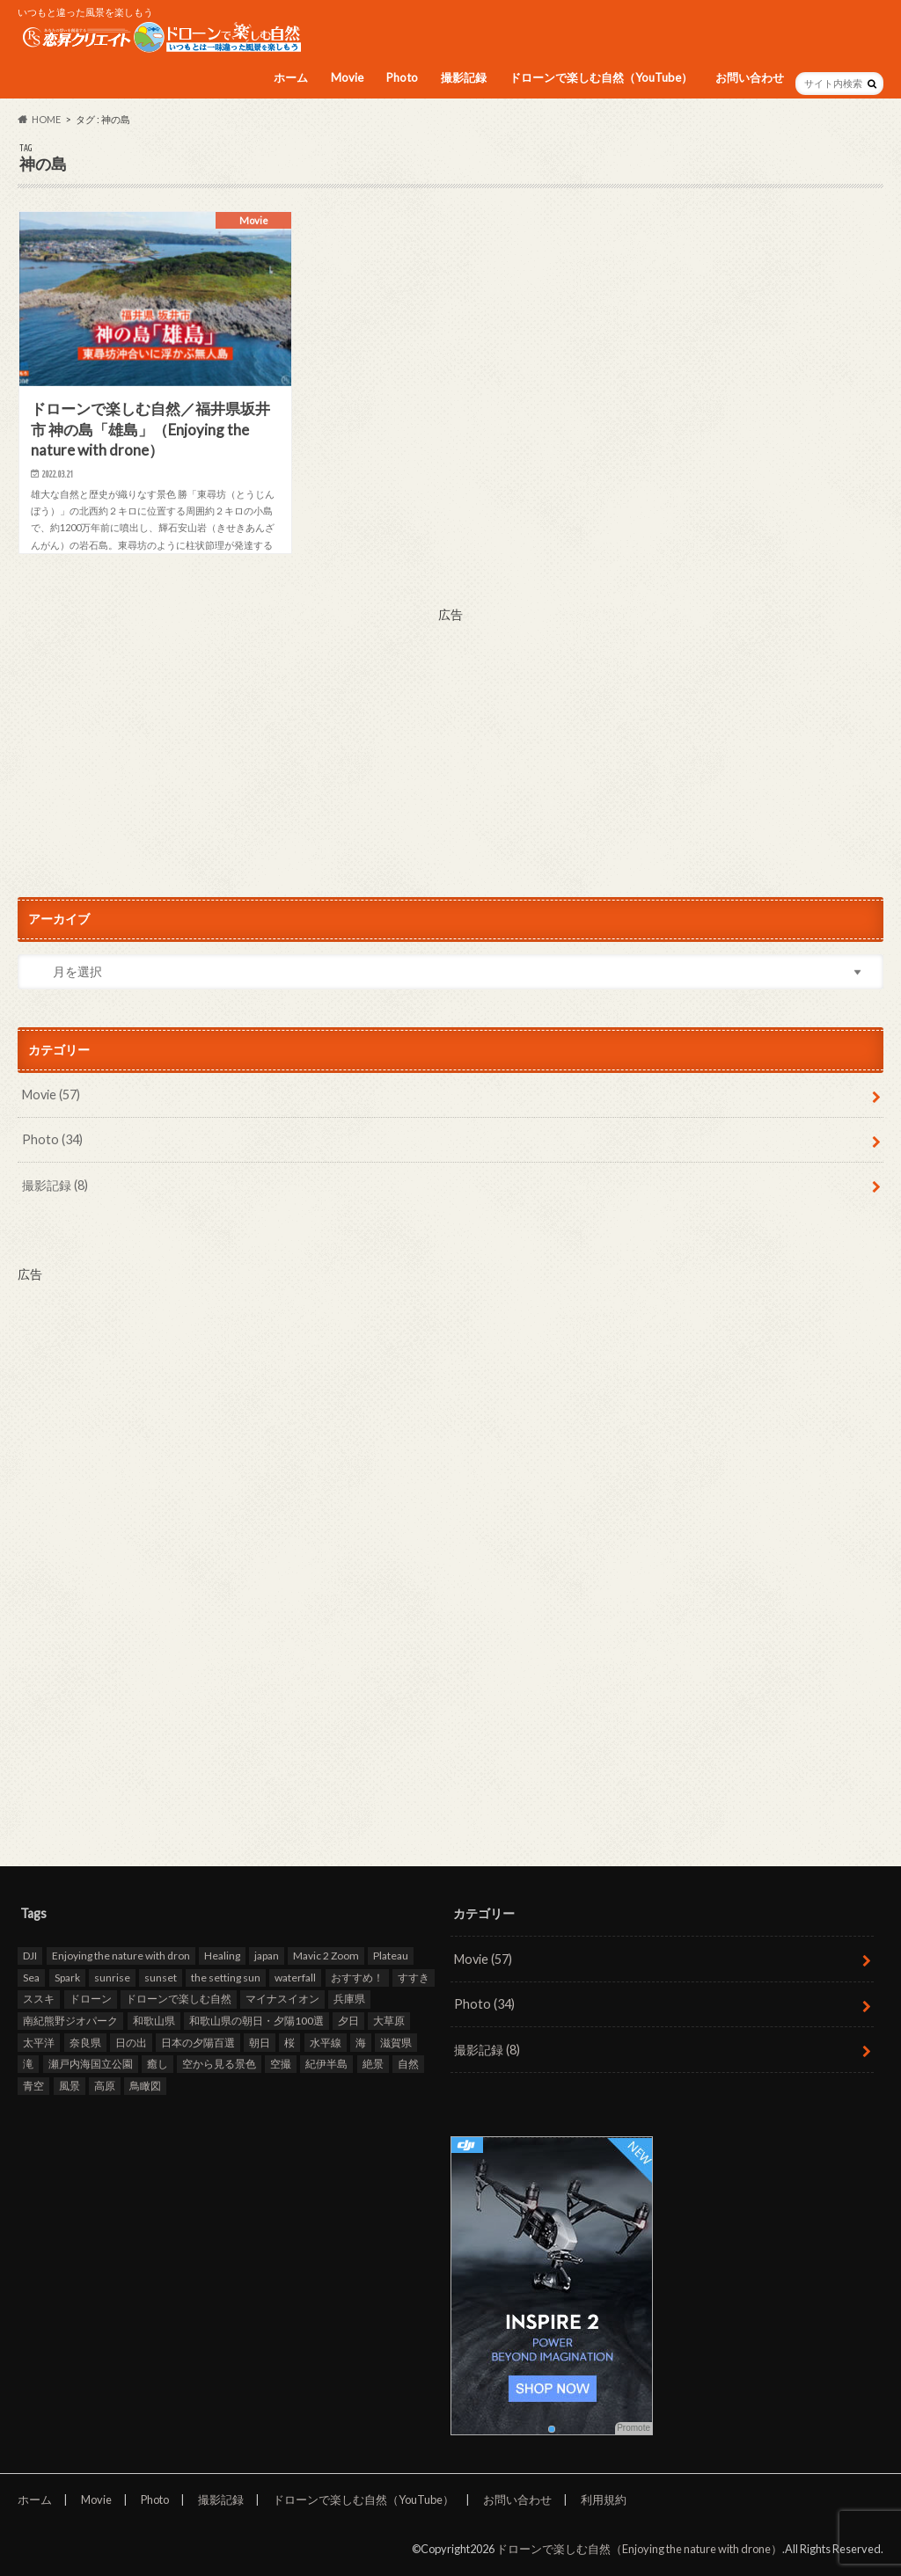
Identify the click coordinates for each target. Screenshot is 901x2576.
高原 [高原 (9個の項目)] (104, 2085)
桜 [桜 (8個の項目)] (289, 2042)
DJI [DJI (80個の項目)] (30, 1955)
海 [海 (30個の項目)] (360, 2042)
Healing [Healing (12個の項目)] (222, 1955)
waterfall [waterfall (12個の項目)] (295, 1977)
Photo (402, 77)
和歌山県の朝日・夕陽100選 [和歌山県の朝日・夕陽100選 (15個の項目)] (256, 2020)
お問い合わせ (749, 77)
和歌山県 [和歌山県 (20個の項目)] (154, 2020)
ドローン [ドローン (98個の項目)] (91, 1998)
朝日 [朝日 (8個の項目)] (259, 2042)
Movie (347, 77)
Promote (633, 2428)
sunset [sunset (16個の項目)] (160, 1977)
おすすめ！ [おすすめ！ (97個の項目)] (357, 1977)
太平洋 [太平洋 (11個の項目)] (39, 2042)
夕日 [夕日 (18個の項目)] (348, 2020)
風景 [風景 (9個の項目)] (69, 2085)
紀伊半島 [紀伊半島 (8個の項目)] (326, 2063)
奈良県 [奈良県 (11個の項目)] (85, 2042)
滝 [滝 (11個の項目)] (28, 2063)
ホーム (291, 77)
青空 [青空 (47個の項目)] (33, 2085)
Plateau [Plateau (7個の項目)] (390, 1955)
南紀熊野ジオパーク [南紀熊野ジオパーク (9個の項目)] (70, 2020)
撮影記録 (464, 77)
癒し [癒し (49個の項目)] (157, 2063)
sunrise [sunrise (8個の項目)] (112, 1977)
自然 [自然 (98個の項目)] (408, 2063)
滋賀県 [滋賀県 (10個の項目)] (396, 2042)
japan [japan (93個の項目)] (266, 1955)
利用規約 (603, 2499)
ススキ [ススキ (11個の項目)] (39, 1998)
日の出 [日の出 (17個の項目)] (131, 2042)
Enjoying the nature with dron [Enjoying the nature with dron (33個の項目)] (121, 1955)
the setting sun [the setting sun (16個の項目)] (225, 1977)
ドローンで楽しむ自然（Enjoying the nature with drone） (639, 2549)
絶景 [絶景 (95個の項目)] (373, 2063)
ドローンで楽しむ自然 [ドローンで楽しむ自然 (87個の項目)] (178, 1998)
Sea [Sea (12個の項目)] (31, 1977)
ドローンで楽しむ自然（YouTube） (600, 77)
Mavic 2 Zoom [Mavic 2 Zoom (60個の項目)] (326, 1955)
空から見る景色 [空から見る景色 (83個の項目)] (219, 2063)
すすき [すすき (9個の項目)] (413, 1977)
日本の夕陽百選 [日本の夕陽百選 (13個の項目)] (198, 2042)
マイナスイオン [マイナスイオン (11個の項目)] (282, 1998)
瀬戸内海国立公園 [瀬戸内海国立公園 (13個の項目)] (90, 2063)
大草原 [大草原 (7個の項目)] (389, 2020)
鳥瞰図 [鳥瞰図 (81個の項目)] (145, 2085)
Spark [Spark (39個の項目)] (67, 1977)
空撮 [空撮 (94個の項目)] (280, 2063)
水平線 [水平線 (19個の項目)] (325, 2042)
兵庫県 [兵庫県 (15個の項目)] (349, 1998)
